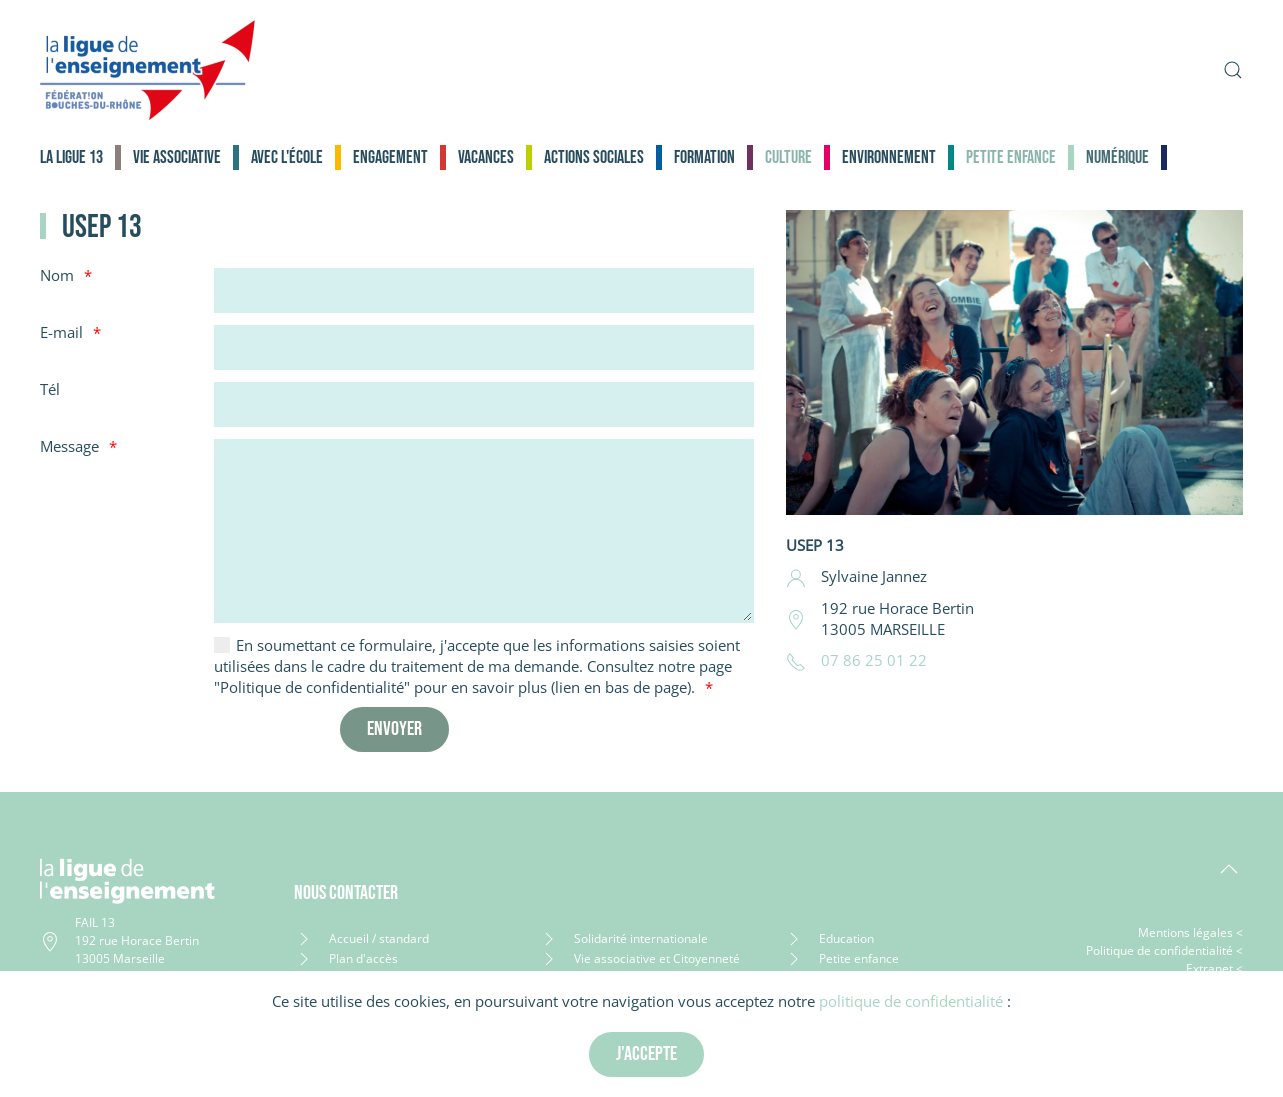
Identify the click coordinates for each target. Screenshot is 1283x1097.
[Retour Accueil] (147, 70)
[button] (1233, 70)
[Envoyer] (394, 729)
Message (69, 446)
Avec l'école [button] (287, 157)
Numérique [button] (1117, 157)
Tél (50, 389)
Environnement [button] (889, 157)
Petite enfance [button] (1011, 157)
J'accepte (646, 1054)
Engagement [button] (390, 157)
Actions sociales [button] (594, 157)
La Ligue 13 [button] (71, 157)
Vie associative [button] (177, 157)
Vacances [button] (486, 157)
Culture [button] (788, 157)
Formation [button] (704, 157)
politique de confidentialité (911, 1001)
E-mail (61, 332)
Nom (57, 275)
